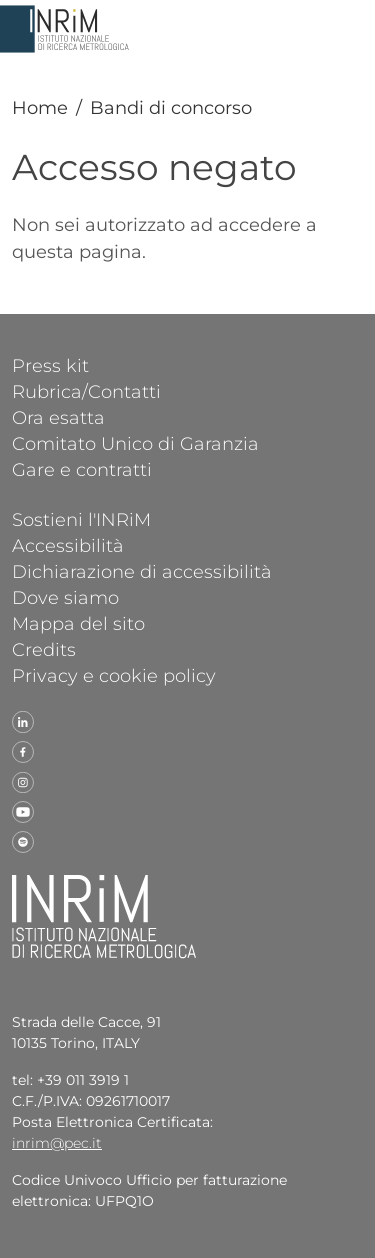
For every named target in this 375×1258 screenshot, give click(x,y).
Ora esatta (58, 417)
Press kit (50, 365)
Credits (44, 649)
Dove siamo (65, 597)
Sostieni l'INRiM (81, 519)
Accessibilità (68, 545)
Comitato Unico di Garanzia (135, 443)
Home (40, 108)
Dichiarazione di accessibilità (142, 571)
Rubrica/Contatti (86, 391)
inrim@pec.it (57, 1143)
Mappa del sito (78, 623)
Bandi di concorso (171, 108)
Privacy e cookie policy (114, 675)
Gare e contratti (82, 469)
